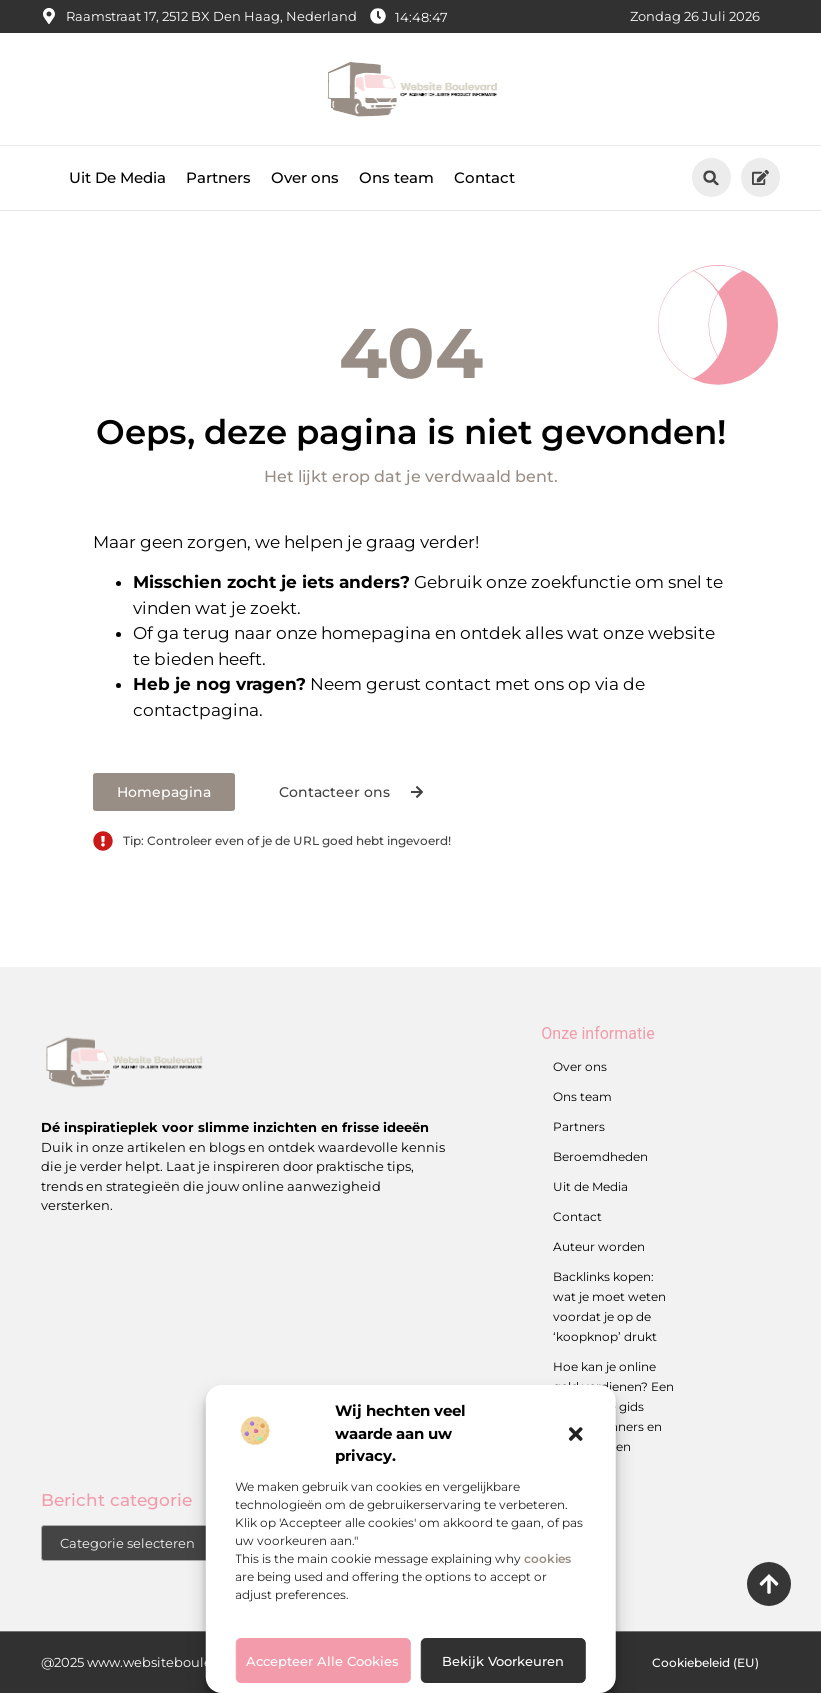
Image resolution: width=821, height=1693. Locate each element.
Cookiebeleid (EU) (705, 1662)
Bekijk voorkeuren (503, 1661)
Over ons (305, 177)
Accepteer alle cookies (322, 1661)
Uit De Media (117, 177)
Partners (218, 177)
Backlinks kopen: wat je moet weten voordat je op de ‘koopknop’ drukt (609, 1306)
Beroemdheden (600, 1156)
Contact (484, 177)
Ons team (396, 177)
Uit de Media (590, 1186)
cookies (547, 1558)
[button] (576, 1434)
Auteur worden (599, 1246)
